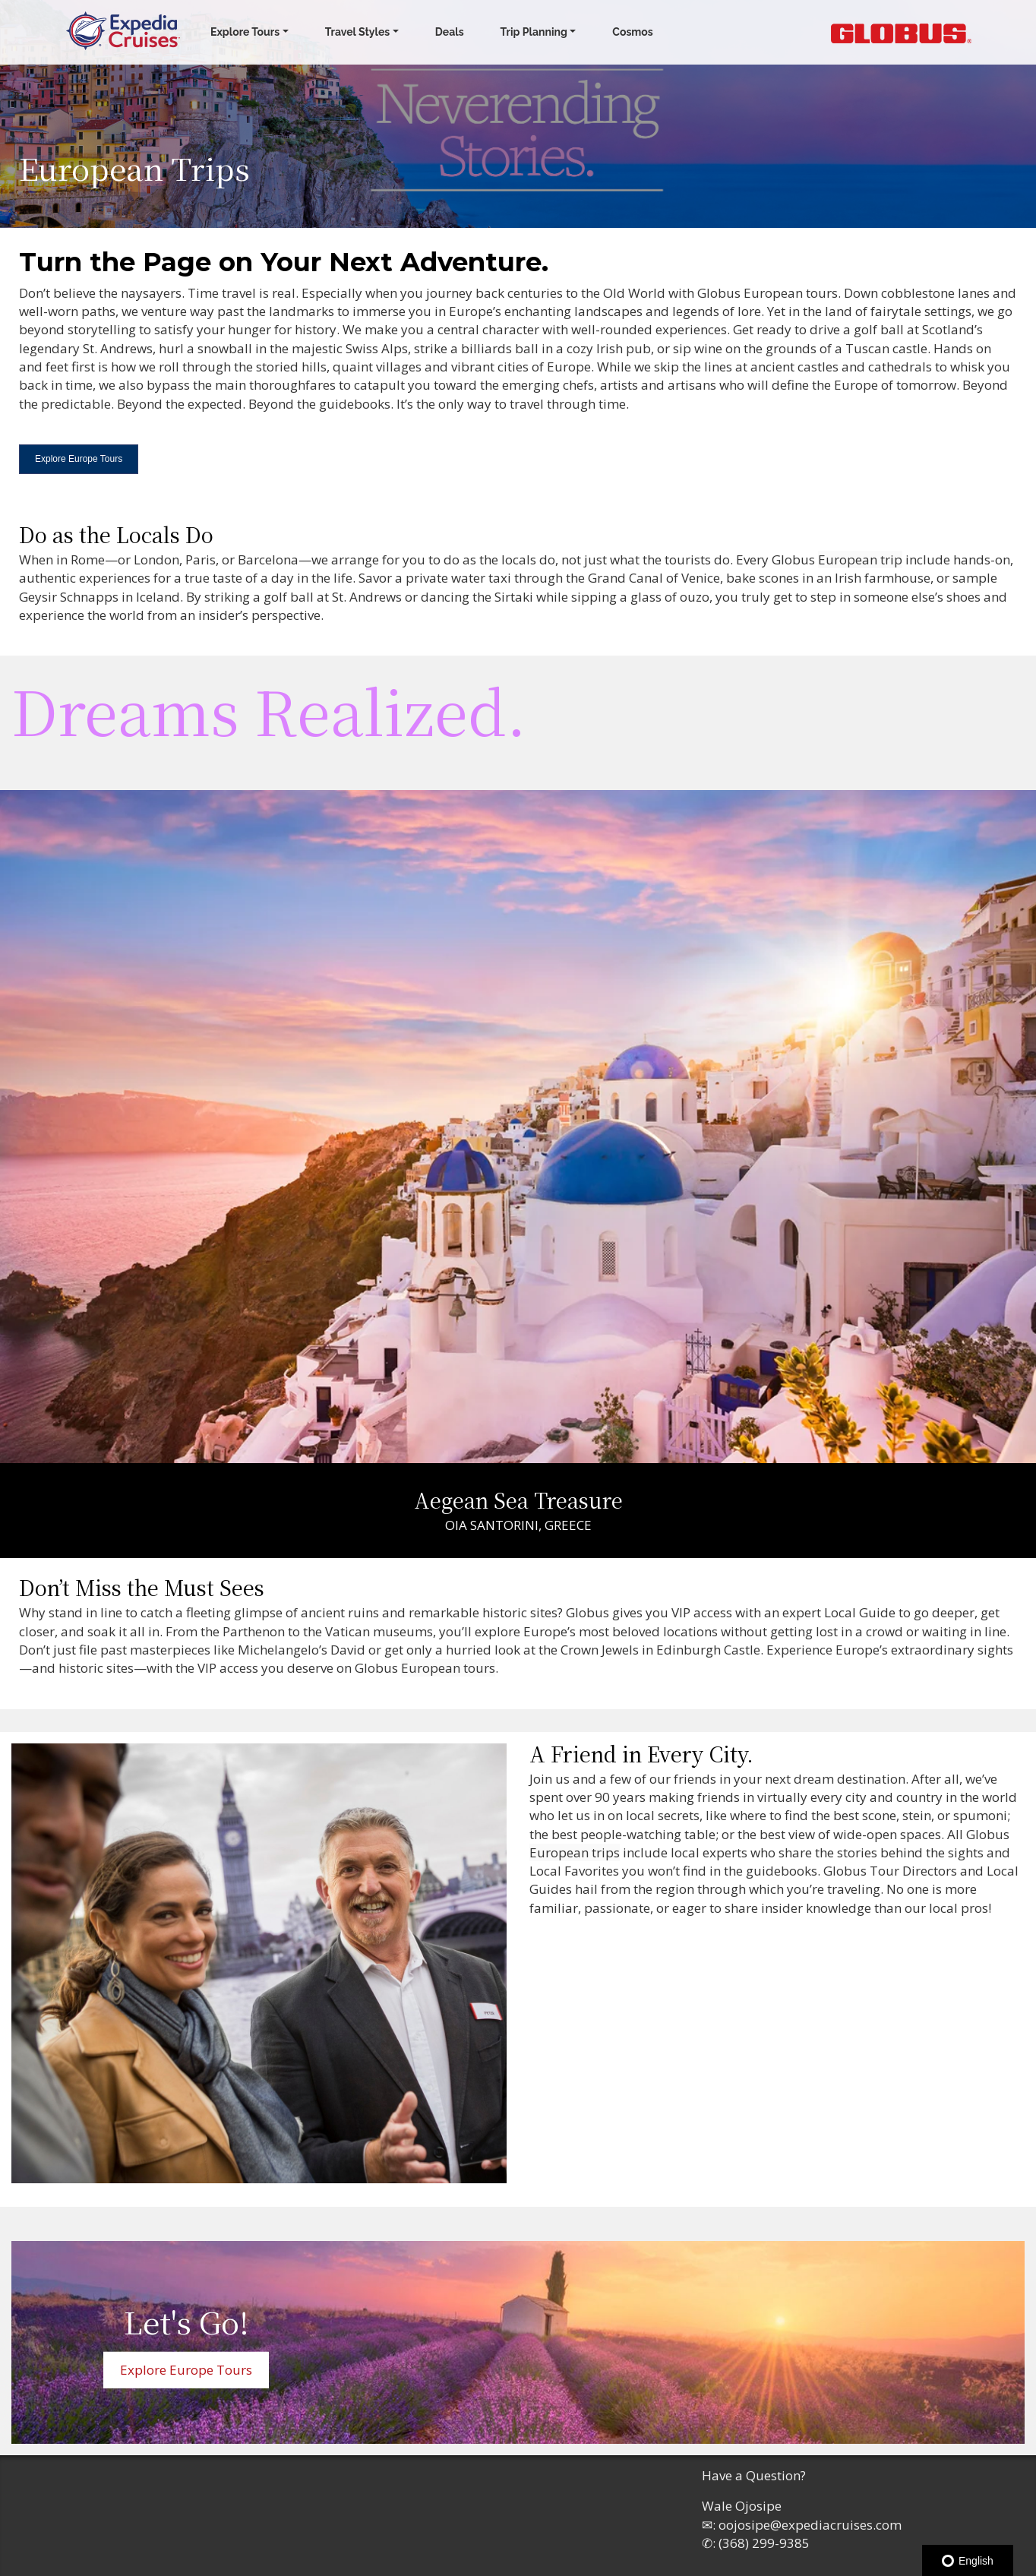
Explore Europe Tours (78, 459)
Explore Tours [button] (245, 32)
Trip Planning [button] (534, 32)
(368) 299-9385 (764, 2543)
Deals (449, 32)
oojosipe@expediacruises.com (810, 2524)
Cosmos (632, 32)
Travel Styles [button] (357, 32)
